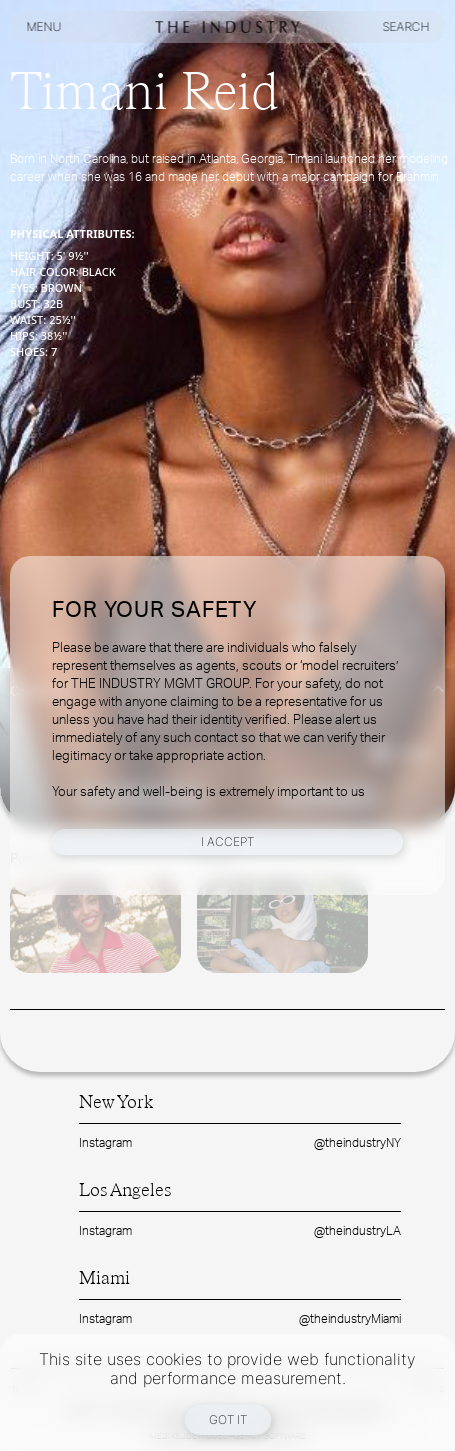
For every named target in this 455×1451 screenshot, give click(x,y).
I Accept (227, 841)
